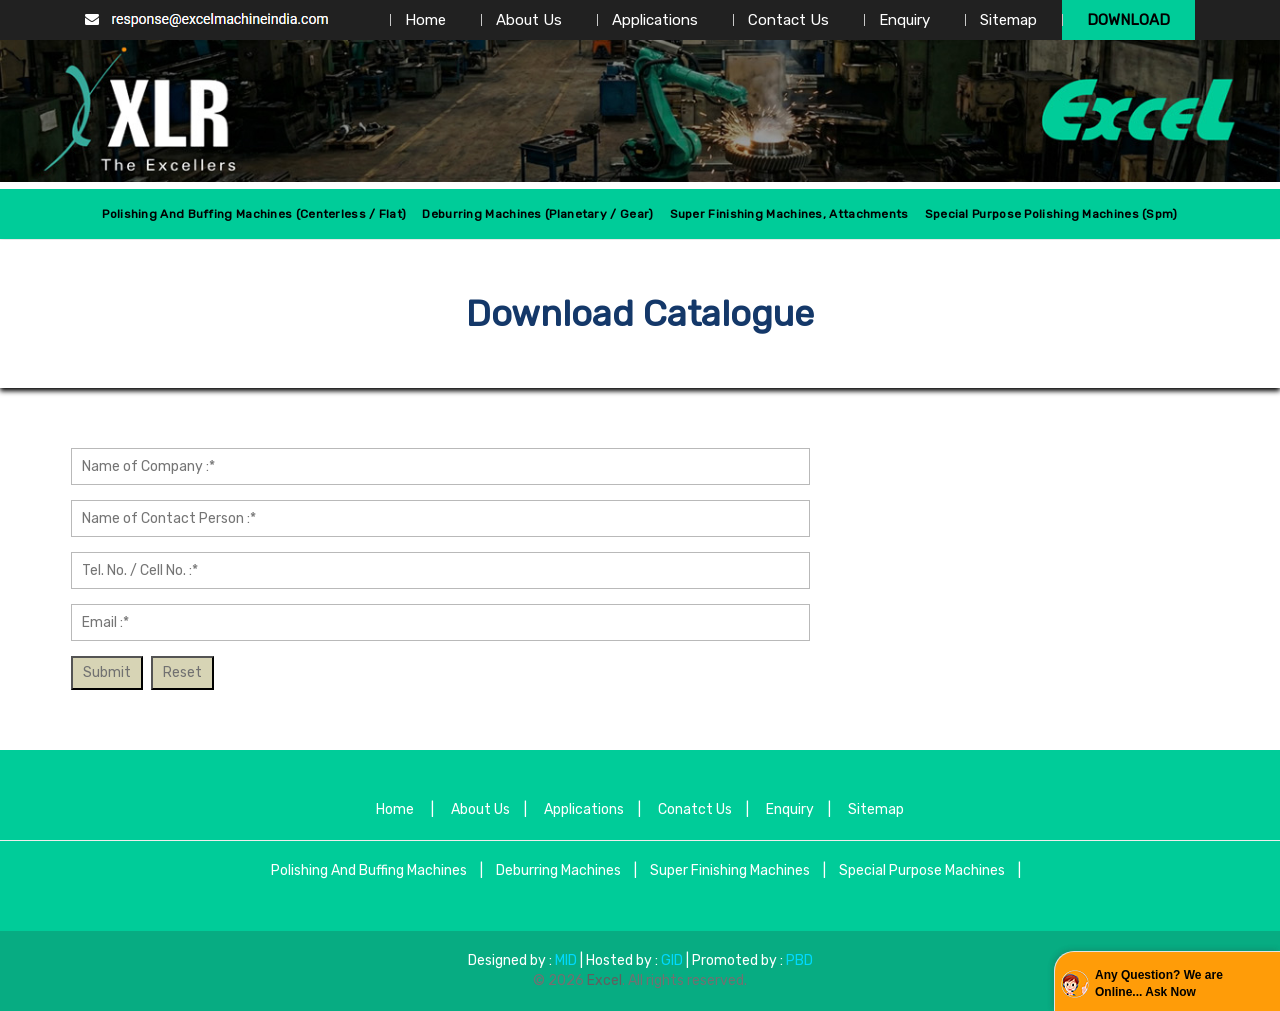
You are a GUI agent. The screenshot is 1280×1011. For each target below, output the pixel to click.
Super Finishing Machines (730, 870)
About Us (529, 20)
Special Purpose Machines (922, 870)
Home (425, 20)
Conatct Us (695, 809)
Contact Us (788, 20)
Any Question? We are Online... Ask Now (1159, 983)
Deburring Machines (558, 870)
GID (672, 960)
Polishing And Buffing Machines (369, 870)
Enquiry (904, 20)
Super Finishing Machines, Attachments (789, 214)
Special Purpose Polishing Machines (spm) (1051, 214)
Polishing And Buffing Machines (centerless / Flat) (254, 214)
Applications (655, 20)
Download (1128, 20)
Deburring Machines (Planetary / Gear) (537, 214)
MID (564, 960)
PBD (799, 960)
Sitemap (1008, 20)
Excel (604, 980)
